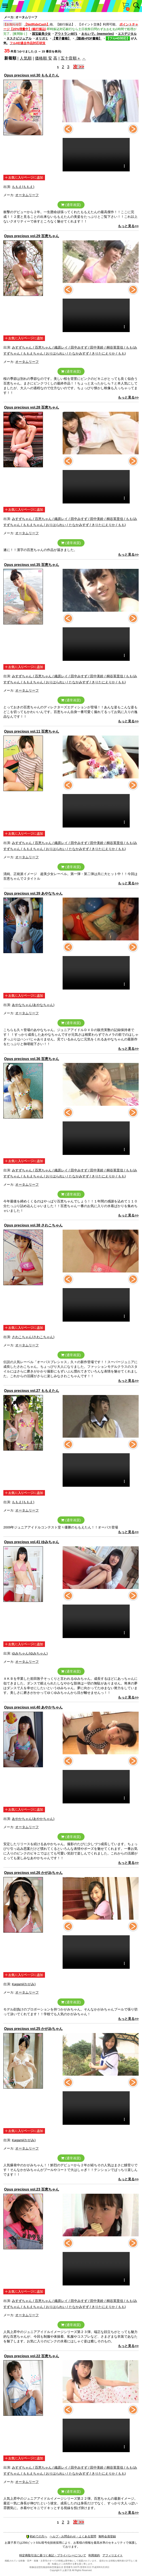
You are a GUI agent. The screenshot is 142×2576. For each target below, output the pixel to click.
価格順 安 (43, 58)
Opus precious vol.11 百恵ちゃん (31, 731)
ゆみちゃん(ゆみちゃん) (30, 1653)
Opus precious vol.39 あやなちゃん (33, 893)
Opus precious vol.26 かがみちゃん (33, 1873)
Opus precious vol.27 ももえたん (31, 1391)
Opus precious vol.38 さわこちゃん (33, 1225)
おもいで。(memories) (97, 33)
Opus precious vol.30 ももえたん (31, 75)
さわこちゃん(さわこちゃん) (33, 1337)
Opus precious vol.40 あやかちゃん (33, 1707)
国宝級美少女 (41, 33)
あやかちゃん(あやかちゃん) (33, 1819)
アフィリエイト (112, 2555)
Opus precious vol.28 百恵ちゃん (31, 407)
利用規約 (94, 2555)
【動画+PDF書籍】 (88, 38)
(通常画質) (71, 205)
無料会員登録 (107, 2536)
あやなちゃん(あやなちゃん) (33, 1005)
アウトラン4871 (66, 33)
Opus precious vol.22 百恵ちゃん (31, 2356)
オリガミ (42, 38)
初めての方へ (36, 2536)
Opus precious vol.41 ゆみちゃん (31, 1542)
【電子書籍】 (61, 38)
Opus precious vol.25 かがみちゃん (33, 2029)
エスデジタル (127, 33)
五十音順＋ (71, 58)
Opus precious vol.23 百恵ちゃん (31, 2189)
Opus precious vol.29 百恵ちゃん (31, 236)
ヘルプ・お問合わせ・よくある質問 (73, 2536)
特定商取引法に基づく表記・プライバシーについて (52, 2555)
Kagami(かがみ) (24, 1984)
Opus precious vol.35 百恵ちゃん (31, 565)
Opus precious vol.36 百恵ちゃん (31, 1059)
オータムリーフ (27, 195)
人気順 (26, 58)
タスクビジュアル (19, 38)
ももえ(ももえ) (23, 187)
